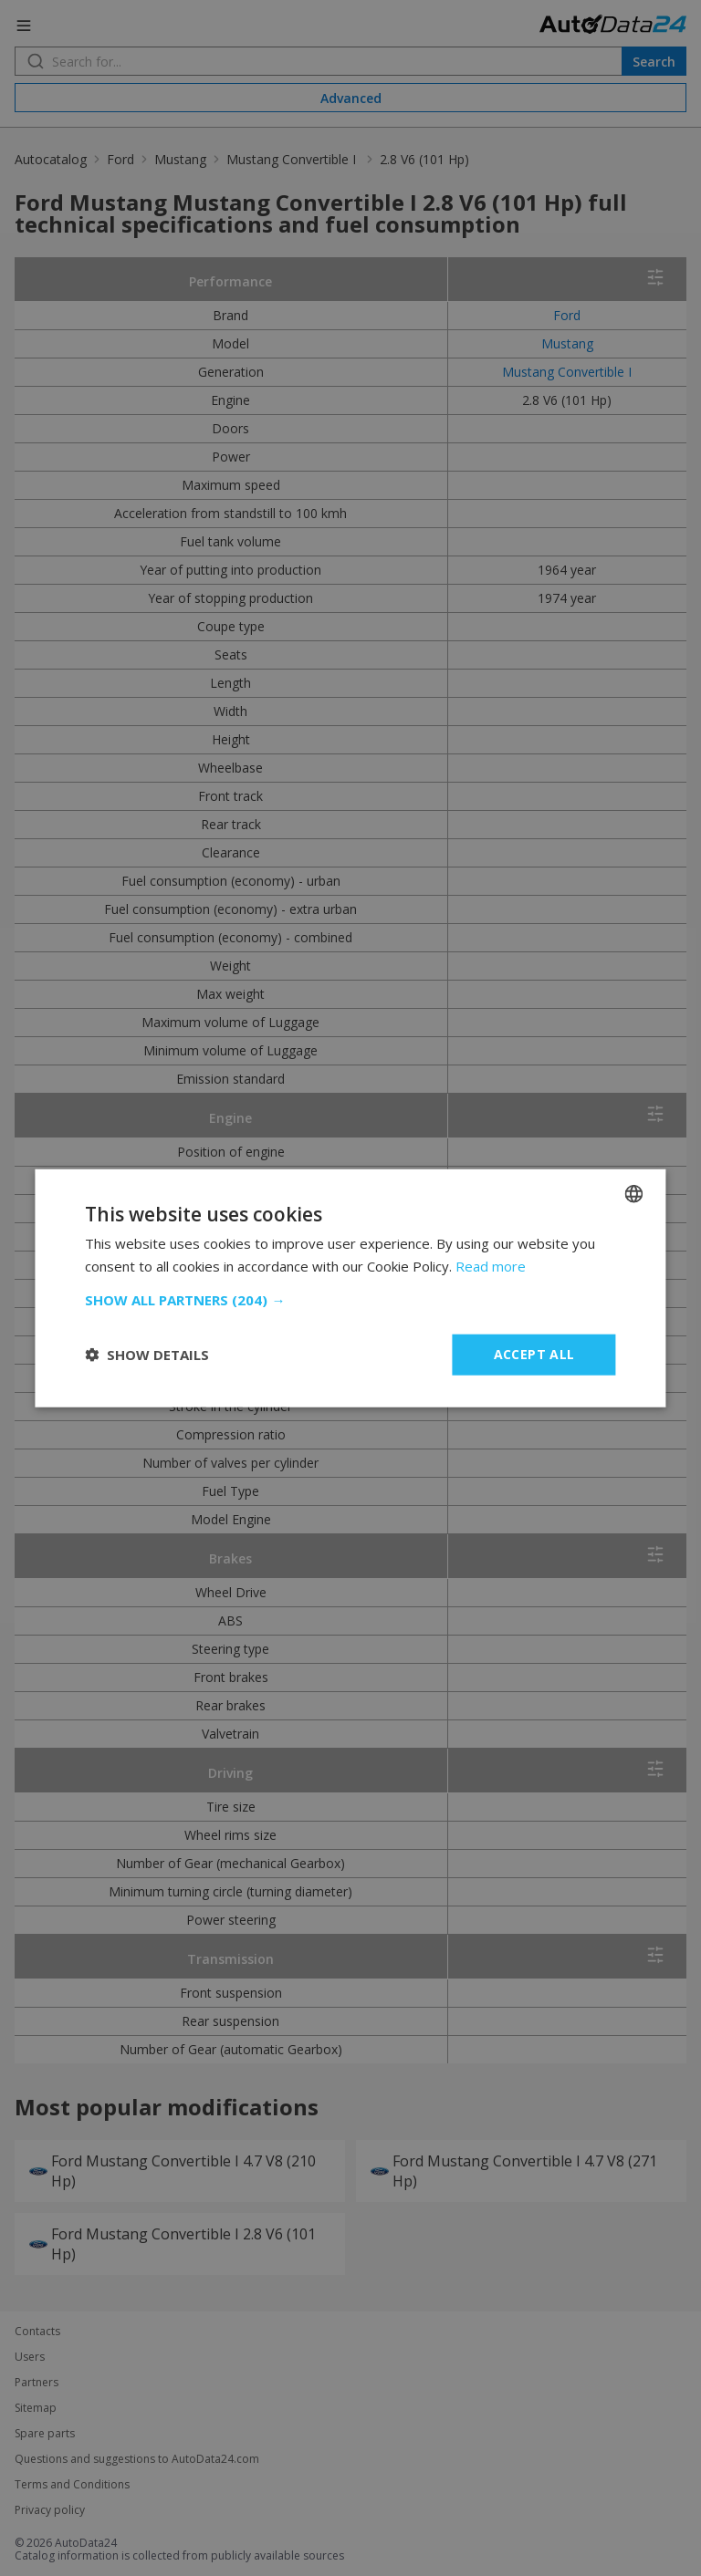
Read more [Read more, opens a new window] (490, 1266)
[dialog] (350, 1288)
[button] (350, 1300)
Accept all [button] (534, 1354)
